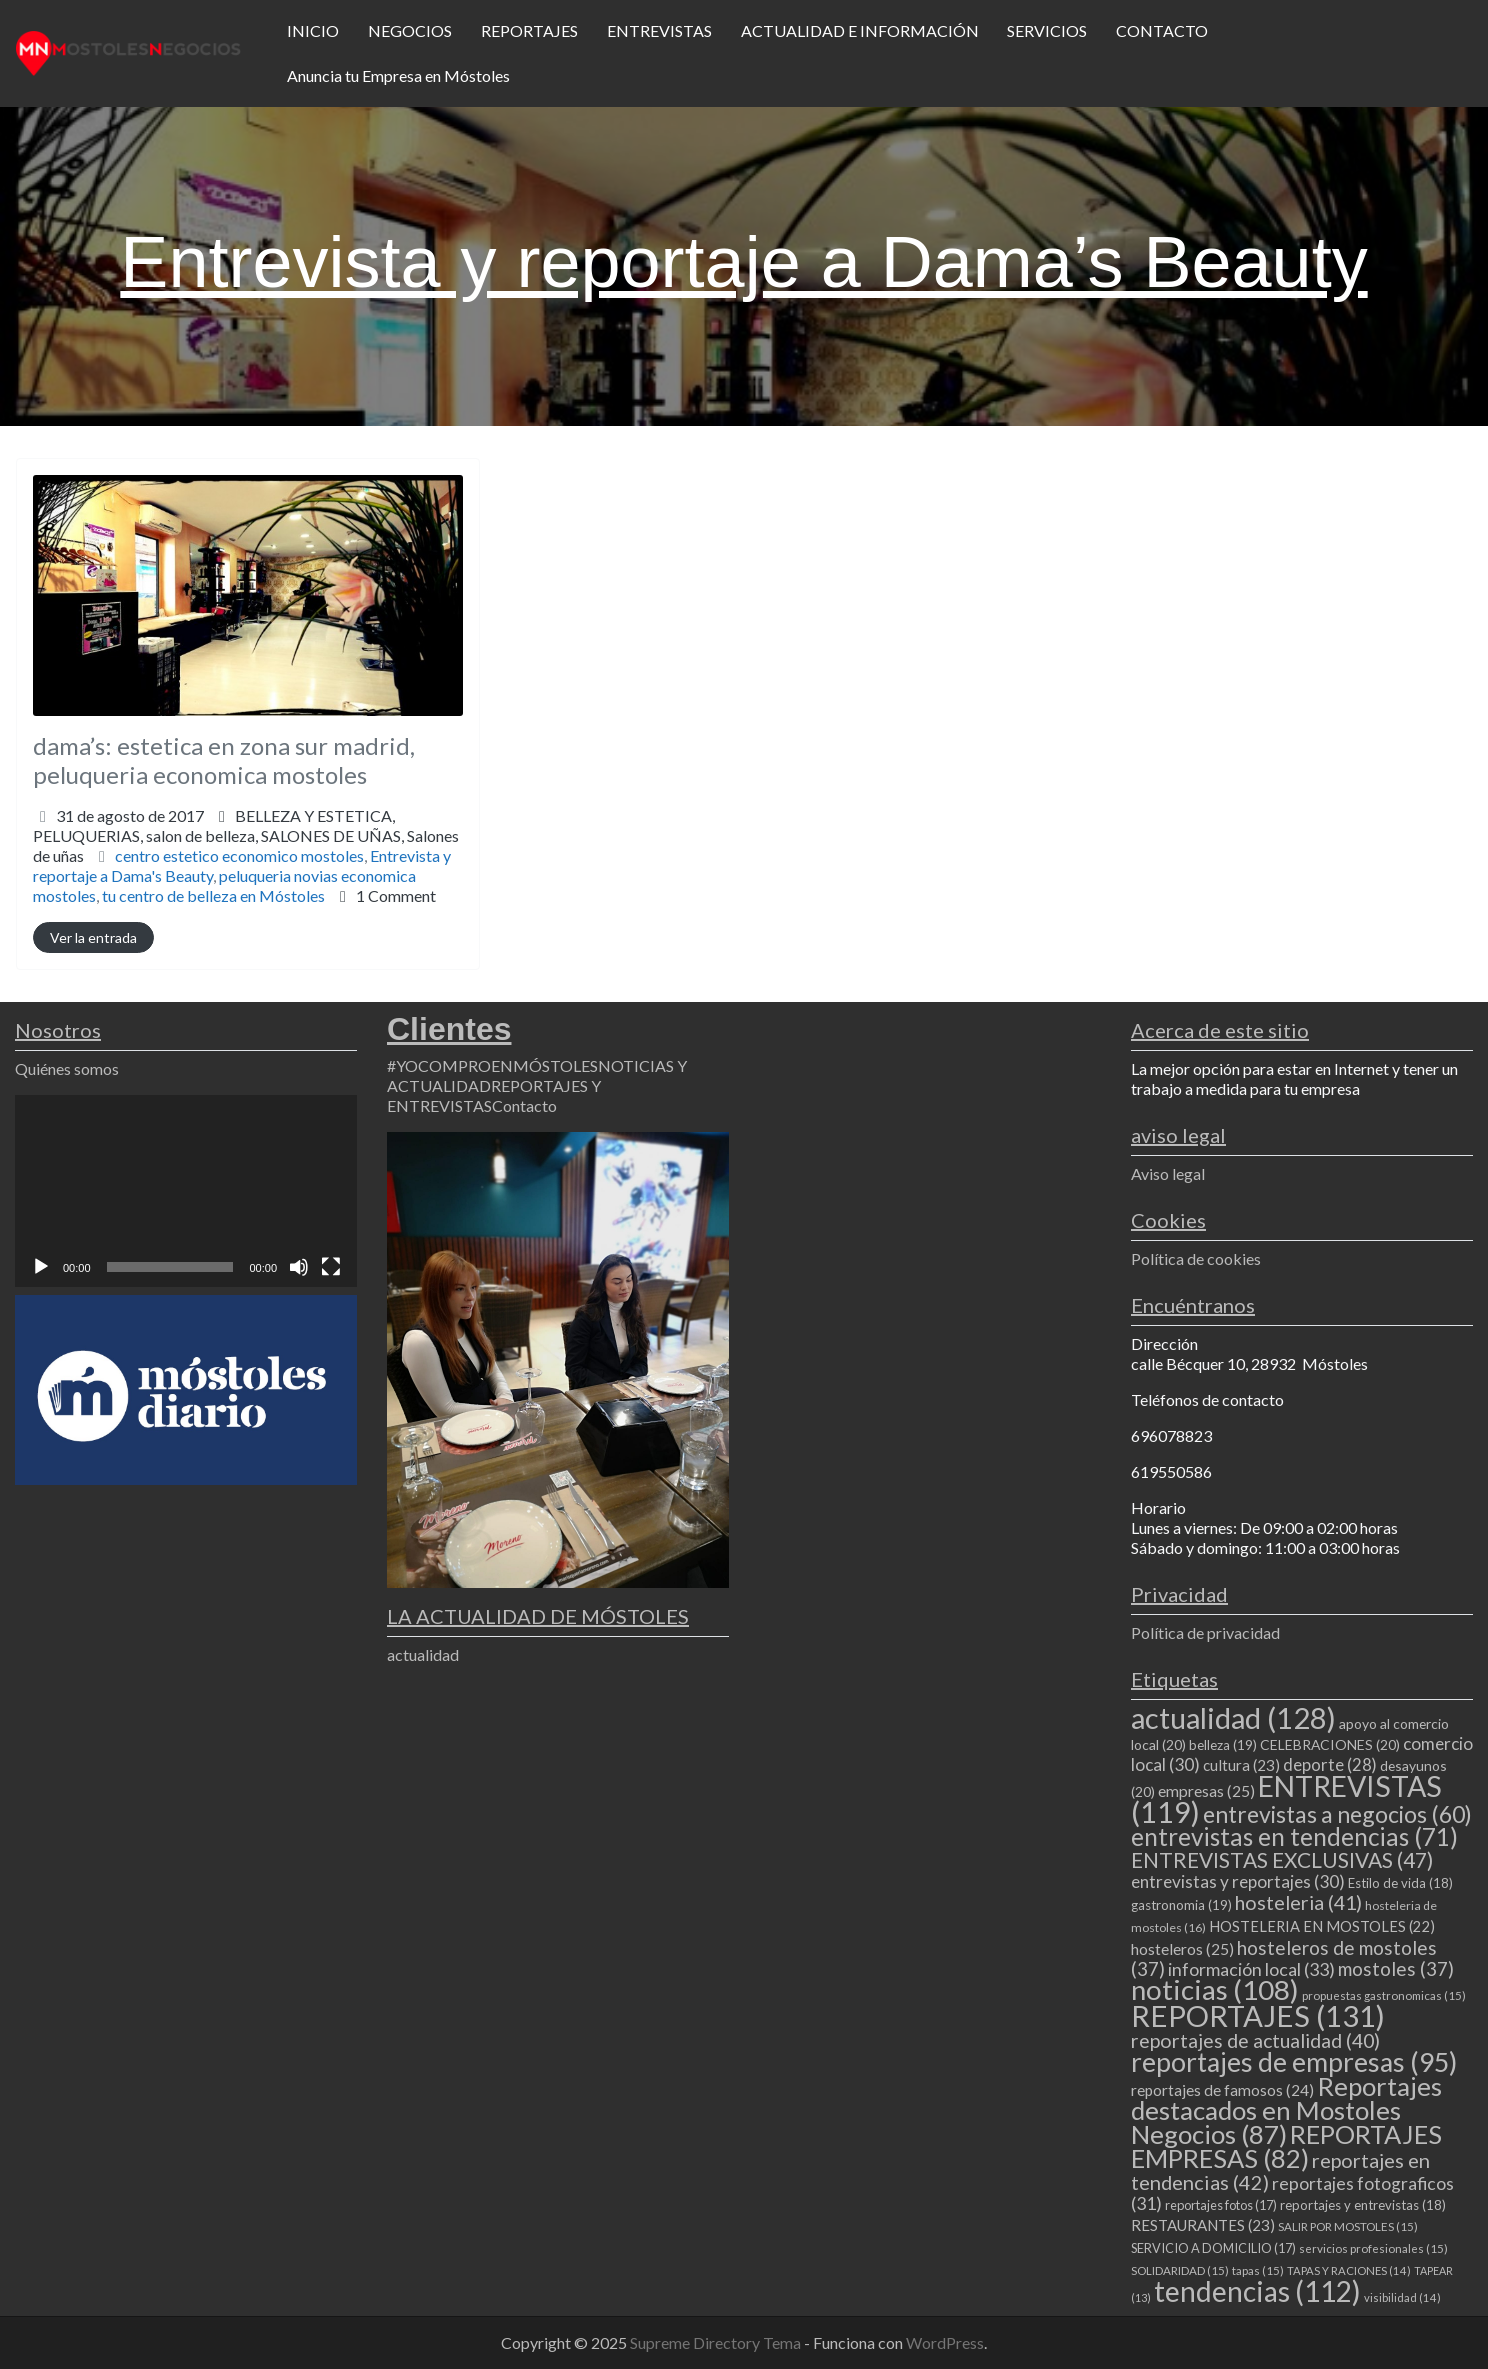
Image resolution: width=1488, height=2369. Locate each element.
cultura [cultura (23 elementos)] (1241, 1765)
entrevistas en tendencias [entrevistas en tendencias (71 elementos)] (1294, 1836)
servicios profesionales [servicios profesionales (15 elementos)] (1373, 2248)
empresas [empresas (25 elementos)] (1206, 1791)
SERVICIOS (1047, 30)
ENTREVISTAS (659, 30)
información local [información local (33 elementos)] (1251, 1969)
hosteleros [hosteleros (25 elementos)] (1182, 1949)
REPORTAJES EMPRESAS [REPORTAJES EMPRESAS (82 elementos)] (1286, 2146)
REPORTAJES (529, 30)
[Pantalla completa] (331, 1267)
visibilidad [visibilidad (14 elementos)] (1402, 2297)
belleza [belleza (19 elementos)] (1223, 1745)
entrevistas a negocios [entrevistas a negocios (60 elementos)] (1337, 1814)
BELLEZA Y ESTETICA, (246, 835)
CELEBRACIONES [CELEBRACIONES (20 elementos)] (1330, 1744)
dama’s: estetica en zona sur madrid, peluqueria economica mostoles (224, 760)
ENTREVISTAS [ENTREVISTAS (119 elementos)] (1286, 1799)
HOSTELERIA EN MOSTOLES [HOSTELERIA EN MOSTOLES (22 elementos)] (1322, 1926)
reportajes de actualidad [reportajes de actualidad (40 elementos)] (1255, 2040)
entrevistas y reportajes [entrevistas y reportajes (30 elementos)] (1238, 1881)
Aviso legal (1168, 1173)
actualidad (423, 1654)
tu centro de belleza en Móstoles (213, 895)
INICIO (313, 30)
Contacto (524, 1105)
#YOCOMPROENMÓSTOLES (492, 1065)
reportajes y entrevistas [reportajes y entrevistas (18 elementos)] (1363, 2205)
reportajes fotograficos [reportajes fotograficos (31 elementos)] (1292, 2193)
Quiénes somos (67, 1068)
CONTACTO (1162, 30)
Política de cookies (1196, 1258)
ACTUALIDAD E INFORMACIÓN (860, 30)
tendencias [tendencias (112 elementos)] (1257, 2291)
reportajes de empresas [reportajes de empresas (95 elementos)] (1294, 2062)
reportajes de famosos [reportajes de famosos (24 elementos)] (1222, 2090)
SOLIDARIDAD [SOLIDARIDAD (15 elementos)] (1180, 2270)
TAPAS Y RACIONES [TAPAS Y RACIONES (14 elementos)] (1349, 2270)
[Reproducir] (41, 1267)
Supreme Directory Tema (717, 2342)
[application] (186, 1191)
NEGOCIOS (410, 30)
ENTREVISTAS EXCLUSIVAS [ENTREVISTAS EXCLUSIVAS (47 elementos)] (1282, 1859)
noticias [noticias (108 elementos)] (1215, 1989)
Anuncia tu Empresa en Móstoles (398, 75)
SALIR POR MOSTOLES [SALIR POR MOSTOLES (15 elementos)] (1348, 2226)
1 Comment (396, 895)
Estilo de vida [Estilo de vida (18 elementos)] (1400, 1883)
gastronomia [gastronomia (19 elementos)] (1181, 1905)
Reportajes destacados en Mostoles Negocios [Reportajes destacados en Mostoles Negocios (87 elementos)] (1286, 2110)
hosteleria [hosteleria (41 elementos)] (1298, 1902)
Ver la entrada (93, 937)
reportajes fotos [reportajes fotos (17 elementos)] (1221, 2205)
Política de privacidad (1205, 1632)
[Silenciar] (299, 1267)
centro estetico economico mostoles (239, 855)
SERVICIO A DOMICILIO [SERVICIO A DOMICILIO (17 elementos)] (1213, 2248)
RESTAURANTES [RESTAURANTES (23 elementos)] (1203, 2225)
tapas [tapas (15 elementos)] (1258, 2270)
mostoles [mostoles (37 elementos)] (1396, 1968)
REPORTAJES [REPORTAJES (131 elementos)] (1258, 2015)
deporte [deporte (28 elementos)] (1330, 1765)
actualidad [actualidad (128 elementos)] (1233, 1717)
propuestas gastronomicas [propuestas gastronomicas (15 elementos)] (1384, 1995)
